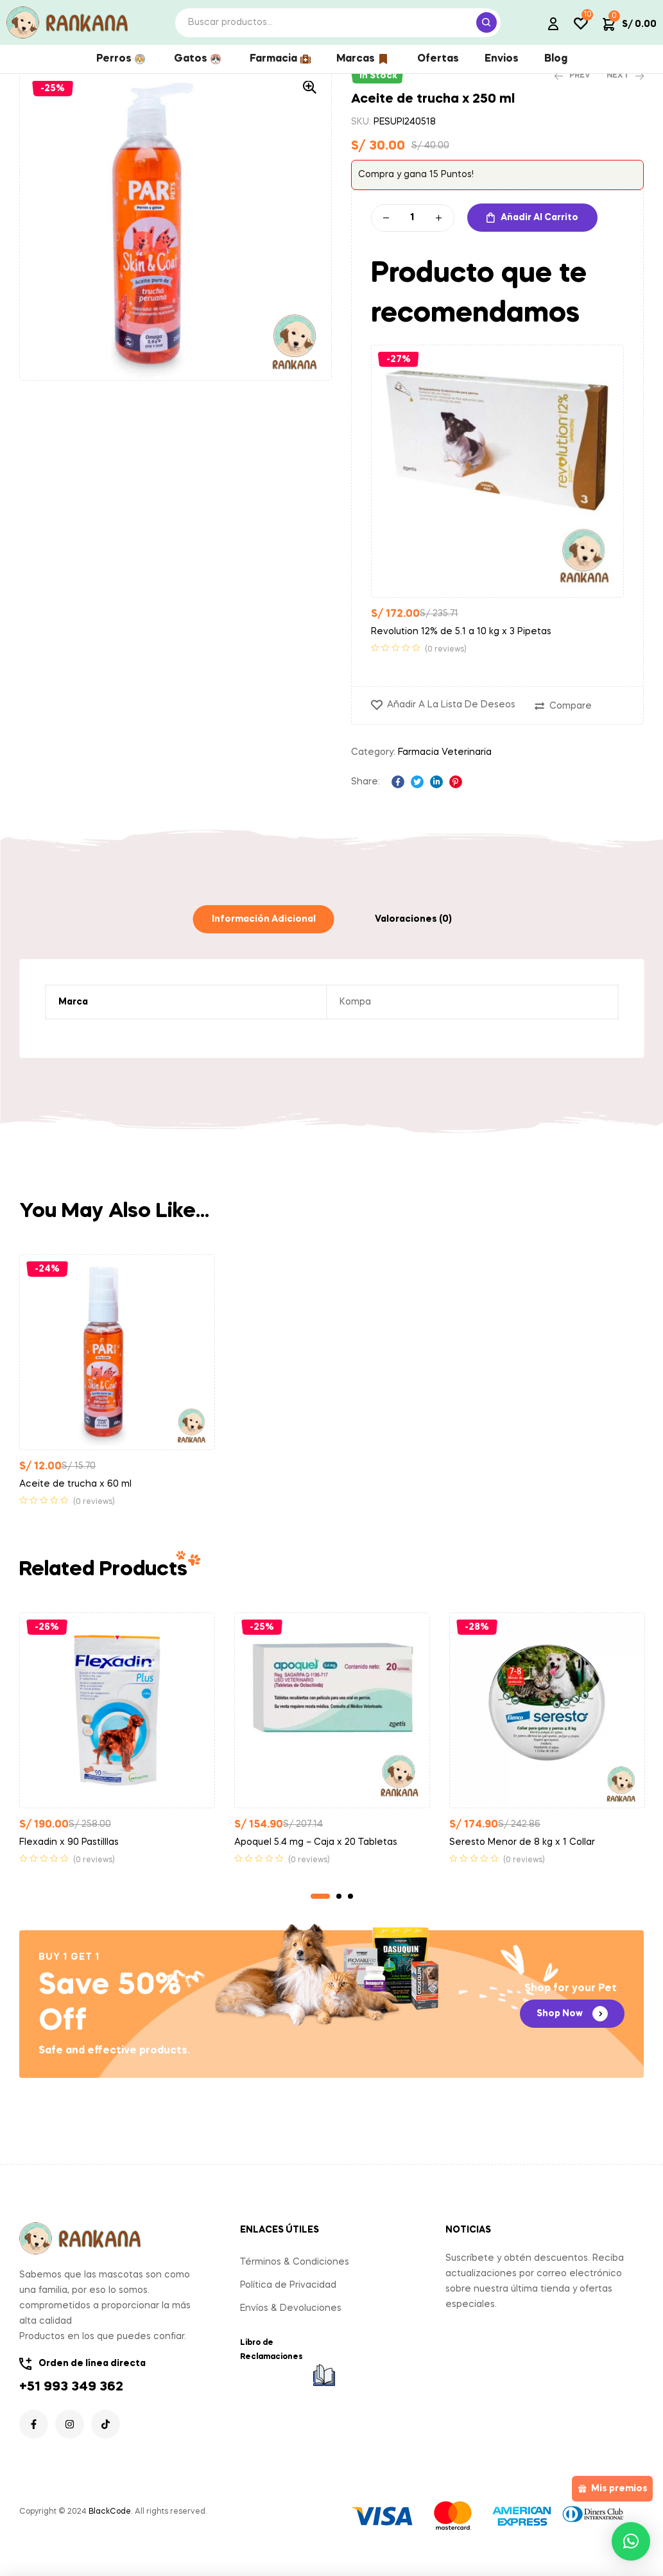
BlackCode (110, 2530)
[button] (309, 105)
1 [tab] (320, 1914)
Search (486, 22)
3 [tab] (350, 1914)
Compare (570, 724)
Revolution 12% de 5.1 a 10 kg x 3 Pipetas (461, 650)
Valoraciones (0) (413, 937)
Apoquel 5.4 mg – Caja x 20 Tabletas (315, 1860)
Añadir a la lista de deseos (451, 723)
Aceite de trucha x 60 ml (75, 1502)
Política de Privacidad (288, 2303)
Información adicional (264, 937)
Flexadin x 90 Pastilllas (69, 1860)
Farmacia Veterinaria (445, 770)
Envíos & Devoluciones (290, 2326)
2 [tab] (338, 1914)
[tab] (264, 938)
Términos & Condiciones (294, 2280)
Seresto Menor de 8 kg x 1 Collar (522, 1860)
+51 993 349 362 (71, 2405)
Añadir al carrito (539, 236)
